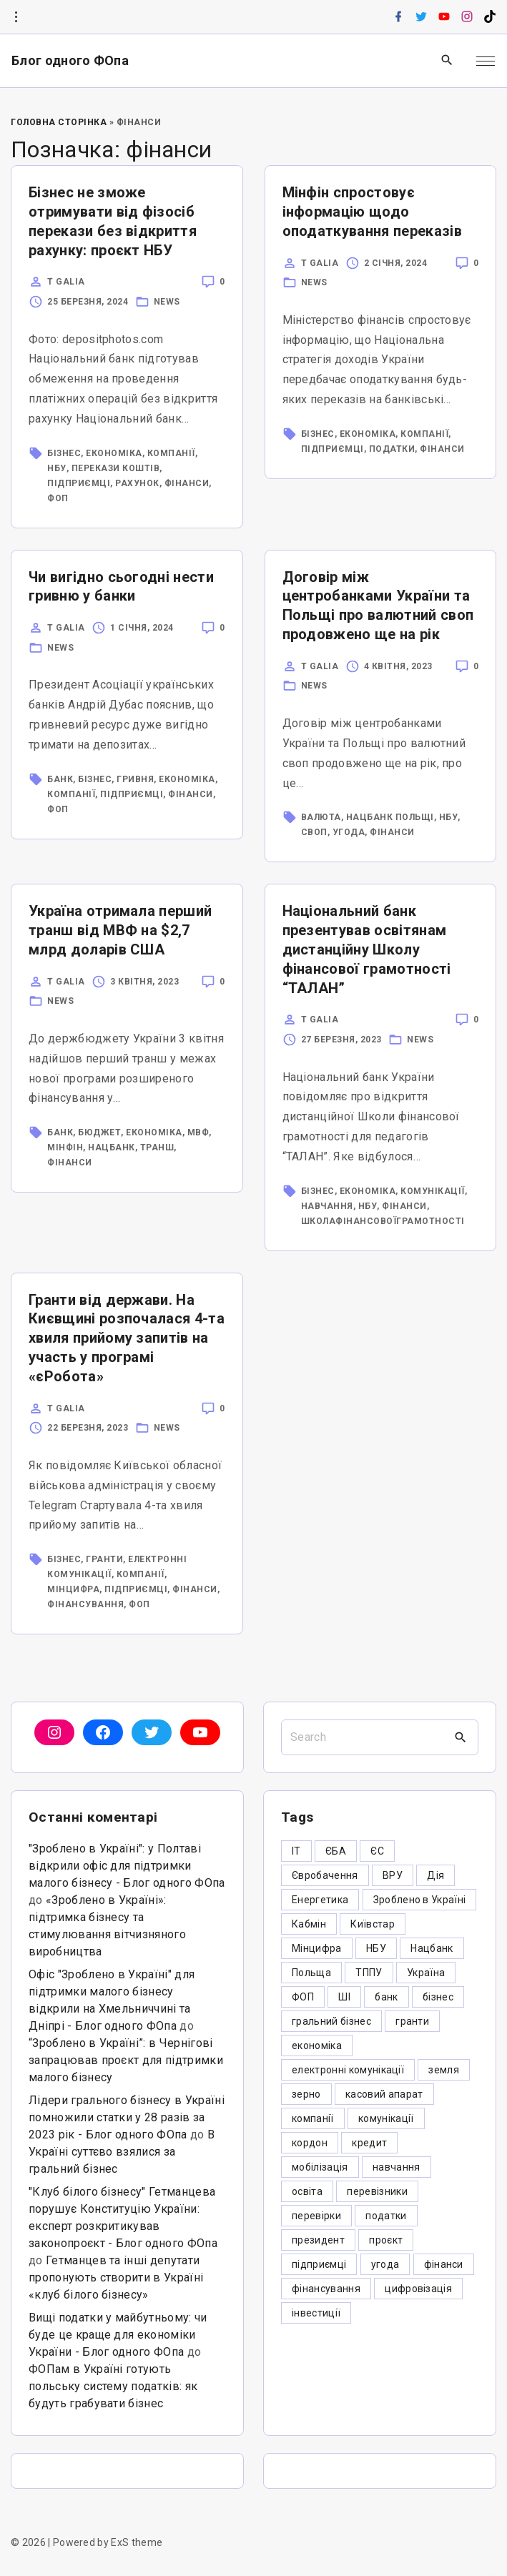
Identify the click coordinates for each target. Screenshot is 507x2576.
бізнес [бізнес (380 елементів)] (438, 1997)
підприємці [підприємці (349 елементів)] (319, 2264)
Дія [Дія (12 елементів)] (435, 1875)
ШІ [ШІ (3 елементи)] (344, 1997)
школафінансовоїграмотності (383, 1221)
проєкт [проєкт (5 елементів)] (386, 2240)
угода (349, 832)
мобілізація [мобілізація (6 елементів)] (320, 2167)
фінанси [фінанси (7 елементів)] (443, 2264)
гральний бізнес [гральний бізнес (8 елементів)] (331, 2021)
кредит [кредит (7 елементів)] (369, 2142)
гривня (135, 779)
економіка (114, 453)
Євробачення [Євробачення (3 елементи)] (325, 1875)
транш (157, 1148)
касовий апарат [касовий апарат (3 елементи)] (384, 2094)
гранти (104, 1559)
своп (314, 832)
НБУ (57, 468)
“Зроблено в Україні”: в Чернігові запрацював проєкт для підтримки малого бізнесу (126, 2060)
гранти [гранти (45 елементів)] (412, 2021)
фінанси (187, 483)
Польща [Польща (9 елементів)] (311, 1972)
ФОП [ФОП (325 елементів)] (303, 1997)
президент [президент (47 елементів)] (318, 2240)
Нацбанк (111, 1148)
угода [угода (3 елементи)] (385, 2264)
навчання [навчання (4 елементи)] (396, 2167)
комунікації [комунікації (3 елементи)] (386, 2118)
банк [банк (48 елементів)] (386, 1997)
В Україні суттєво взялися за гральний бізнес (122, 2152)
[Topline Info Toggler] (16, 17)
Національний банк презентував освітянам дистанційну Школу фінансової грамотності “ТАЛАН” (366, 949)
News (167, 302)
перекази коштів (116, 468)
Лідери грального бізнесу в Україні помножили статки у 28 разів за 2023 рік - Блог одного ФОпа (127, 2117)
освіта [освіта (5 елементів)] (307, 2191)
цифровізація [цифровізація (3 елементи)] (418, 2288)
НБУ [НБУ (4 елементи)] (376, 1948)
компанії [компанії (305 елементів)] (313, 2118)
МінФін (65, 1148)
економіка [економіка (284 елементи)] (317, 2045)
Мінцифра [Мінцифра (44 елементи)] (317, 1948)
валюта (321, 817)
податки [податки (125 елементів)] (385, 2215)
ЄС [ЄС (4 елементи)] (377, 1851)
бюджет (99, 1132)
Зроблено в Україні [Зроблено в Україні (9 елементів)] (419, 1899)
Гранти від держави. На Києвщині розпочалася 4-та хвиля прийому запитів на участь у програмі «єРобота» (127, 1338)
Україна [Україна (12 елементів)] (426, 1972)
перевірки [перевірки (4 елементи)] (316, 2215)
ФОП (58, 498)
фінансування (85, 1604)
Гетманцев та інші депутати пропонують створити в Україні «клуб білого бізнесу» (116, 2277)
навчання (327, 1206)
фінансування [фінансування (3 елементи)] (326, 2288)
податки (392, 449)
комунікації (432, 1191)
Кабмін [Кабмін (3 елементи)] (309, 1924)
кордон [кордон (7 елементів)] (310, 2142)
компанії (171, 453)
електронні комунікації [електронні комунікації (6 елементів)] (348, 2070)
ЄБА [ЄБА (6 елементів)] (335, 1851)
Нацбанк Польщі (390, 817)
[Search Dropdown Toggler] (447, 60)
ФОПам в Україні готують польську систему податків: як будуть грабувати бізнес (113, 2386)
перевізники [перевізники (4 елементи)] (377, 2191)
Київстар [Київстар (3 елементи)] (372, 1924)
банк (60, 779)
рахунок (137, 483)
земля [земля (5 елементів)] (443, 2070)
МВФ (198, 1132)
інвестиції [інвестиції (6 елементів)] (316, 2313)
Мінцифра (73, 1589)
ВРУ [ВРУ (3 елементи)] (393, 1875)
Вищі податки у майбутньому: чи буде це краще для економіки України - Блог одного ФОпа (118, 2335)
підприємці (78, 483)
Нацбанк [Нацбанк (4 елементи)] (431, 1948)
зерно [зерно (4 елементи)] (306, 2094)
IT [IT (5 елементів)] (296, 1851)
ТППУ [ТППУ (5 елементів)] (368, 1972)
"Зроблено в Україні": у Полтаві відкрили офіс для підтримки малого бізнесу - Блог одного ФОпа (127, 1866)
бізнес (64, 453)
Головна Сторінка (59, 122)
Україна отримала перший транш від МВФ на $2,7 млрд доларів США (120, 930)
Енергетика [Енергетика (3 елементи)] (320, 1899)
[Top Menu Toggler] (485, 61)
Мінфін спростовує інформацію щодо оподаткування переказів (372, 212)
